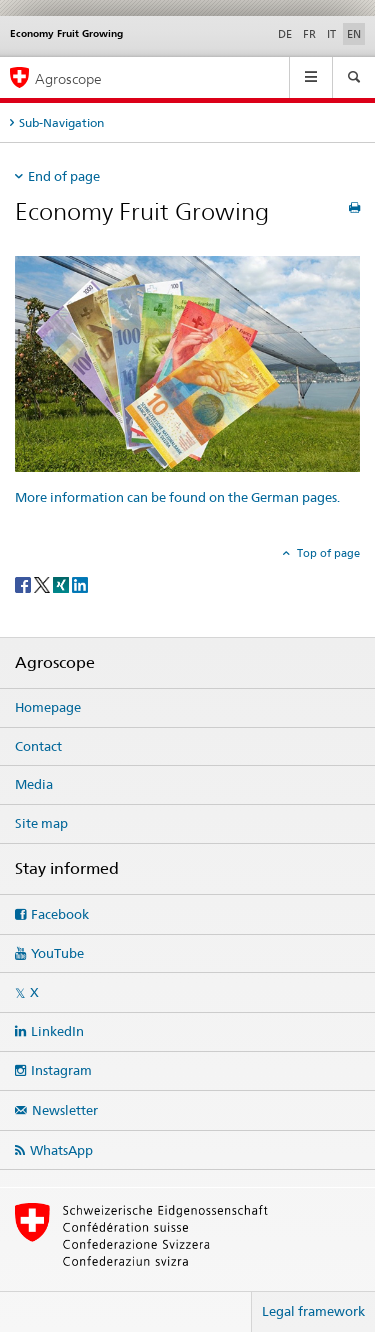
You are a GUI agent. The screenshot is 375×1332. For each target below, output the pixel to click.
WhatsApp (61, 1150)
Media (34, 784)
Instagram (61, 1070)
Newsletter (65, 1110)
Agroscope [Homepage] (68, 78)
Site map (41, 823)
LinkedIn (57, 1031)
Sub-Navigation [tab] (61, 122)
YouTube (57, 953)
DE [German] (285, 34)
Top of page (327, 553)
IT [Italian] (331, 34)
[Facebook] (24, 583)
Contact (38, 746)
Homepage (48, 707)
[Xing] (62, 583)
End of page (64, 176)
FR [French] (309, 34)
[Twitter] (43, 583)
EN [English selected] (354, 34)
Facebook (60, 914)
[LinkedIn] (80, 583)
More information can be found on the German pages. (177, 497)
